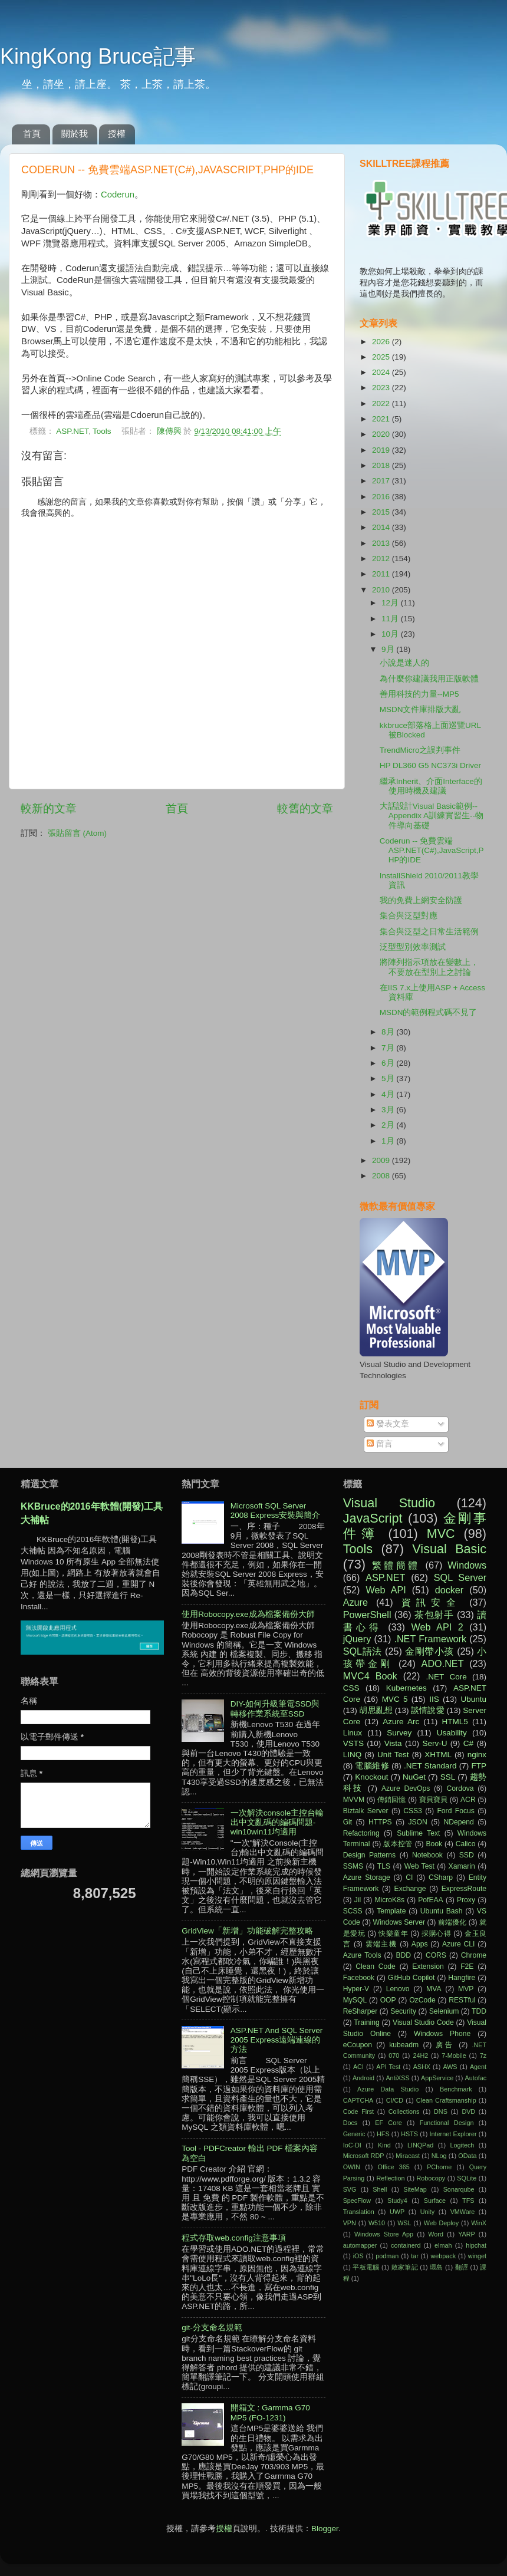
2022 (382, 403)
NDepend (459, 1822)
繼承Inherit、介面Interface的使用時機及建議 (431, 786)
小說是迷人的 (404, 662)
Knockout (371, 1777)
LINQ (352, 1754)
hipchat (476, 2245)
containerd (405, 2245)
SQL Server (460, 1577)
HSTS (409, 2133)
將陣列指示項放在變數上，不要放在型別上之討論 (429, 967)
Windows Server (399, 1922)
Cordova (460, 1788)
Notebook (427, 1855)
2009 (382, 1160)
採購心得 (436, 1933)
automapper (360, 2245)
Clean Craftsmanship (446, 2100)
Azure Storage (366, 1877)
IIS (434, 1699)
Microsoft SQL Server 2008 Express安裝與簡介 (276, 1510)
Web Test (419, 1866)
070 (394, 2055)
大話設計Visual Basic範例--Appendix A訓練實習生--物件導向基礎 (431, 815)
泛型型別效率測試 (413, 947)
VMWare (462, 2211)
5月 (388, 1078)
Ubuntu (473, 1699)
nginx (477, 1754)
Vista (393, 1743)
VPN (349, 2222)
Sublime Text (418, 1833)
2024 (382, 372)
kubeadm (404, 2045)
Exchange (410, 1889)
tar (415, 2255)
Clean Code (375, 1966)
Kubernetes (406, 1688)
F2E (466, 1966)
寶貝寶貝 (433, 1800)
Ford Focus (455, 1811)
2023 (382, 387)
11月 (391, 618)
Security (403, 2011)
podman (387, 2255)
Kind (384, 2145)
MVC (441, 1533)
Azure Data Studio (388, 2089)
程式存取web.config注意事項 (234, 2238)
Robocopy (431, 2178)
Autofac (475, 2077)
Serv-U (434, 1743)
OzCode (422, 2000)
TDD (479, 2011)
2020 (382, 434)
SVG (350, 2189)
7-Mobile (454, 2055)
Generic (354, 2133)
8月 (388, 1031)
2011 (382, 573)
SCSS (353, 1911)
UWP (397, 2211)
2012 (382, 558)
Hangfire (461, 1978)
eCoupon (357, 2045)
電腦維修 (372, 1765)
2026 (382, 341)
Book (434, 1844)
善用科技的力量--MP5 (419, 694)
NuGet (414, 1777)
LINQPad (420, 2145)
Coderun (117, 194)
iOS (358, 2255)
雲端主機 (381, 1944)
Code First (358, 2111)
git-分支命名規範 (212, 2327)
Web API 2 (437, 1627)
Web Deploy (441, 2222)
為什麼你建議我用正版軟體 (429, 678)
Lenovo (398, 1989)
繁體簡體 (396, 1565)
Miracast (408, 2155)
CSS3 (412, 1811)
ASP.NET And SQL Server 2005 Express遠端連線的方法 (277, 2040)
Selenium (444, 2011)
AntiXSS (397, 2077)
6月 (388, 1063)
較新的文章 (49, 808)
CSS (351, 1688)
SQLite (466, 2178)
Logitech (462, 2145)
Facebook (358, 1978)
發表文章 (388, 1423)
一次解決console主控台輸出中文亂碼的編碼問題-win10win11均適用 (277, 1822)
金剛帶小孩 (429, 1651)
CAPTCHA (358, 2100)
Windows (466, 1565)
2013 (382, 543)
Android (363, 2077)
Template (391, 1911)
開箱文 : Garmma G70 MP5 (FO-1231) (270, 2412)
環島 (436, 2267)
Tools (102, 431)
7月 (388, 1047)
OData (467, 2155)
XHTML (438, 1754)
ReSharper (360, 2011)
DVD (468, 2111)
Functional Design (447, 2122)
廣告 (445, 2045)
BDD (403, 1955)
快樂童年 (393, 1933)
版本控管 (398, 1844)
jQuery (357, 1638)
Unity (427, 2211)
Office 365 (394, 2166)
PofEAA (430, 1900)
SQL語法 (362, 1651)
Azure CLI (458, 1944)
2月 (388, 1125)
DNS (440, 2111)
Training (366, 2022)
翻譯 (462, 2267)
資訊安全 (431, 1602)
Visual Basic (449, 1548)
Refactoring (361, 1833)
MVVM (353, 1800)
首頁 (32, 134)
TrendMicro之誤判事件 (420, 750)
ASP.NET (72, 431)
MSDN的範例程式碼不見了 (429, 1012)
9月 (388, 649)
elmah (443, 2245)
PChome (439, 2166)
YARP (466, 2234)
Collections (404, 2111)
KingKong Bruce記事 (98, 56)
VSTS (353, 1743)
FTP (478, 1765)
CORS (436, 1955)
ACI (358, 2066)
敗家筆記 (404, 2267)
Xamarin (462, 1866)
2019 (382, 450)
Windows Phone (442, 2034)
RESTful (462, 2000)
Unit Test (393, 1754)
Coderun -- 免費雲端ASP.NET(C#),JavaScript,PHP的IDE (432, 850)
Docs (350, 2122)
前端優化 (452, 1922)
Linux (352, 1732)
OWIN (351, 2166)
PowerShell (367, 1614)
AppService (437, 2077)
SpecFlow (357, 2200)
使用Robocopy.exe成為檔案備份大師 (248, 1614)
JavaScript (373, 1518)
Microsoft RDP (363, 2155)
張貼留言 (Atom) (77, 833)
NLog (439, 2155)
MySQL (355, 2000)
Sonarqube (459, 2189)
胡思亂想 (375, 1710)
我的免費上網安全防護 (421, 900)
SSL (448, 1777)
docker (449, 1590)
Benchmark (456, 2089)
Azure (355, 1602)
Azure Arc (401, 1721)
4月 (388, 1094)
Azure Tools (362, 1955)
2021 (382, 418)
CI (409, 1877)
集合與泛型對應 (408, 915)
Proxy (466, 1900)
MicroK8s (389, 1900)
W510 (376, 2222)
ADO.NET (443, 1663)
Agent (478, 2066)
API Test (388, 2066)
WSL (404, 2222)
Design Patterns (369, 1855)
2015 (382, 512)
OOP (388, 2000)
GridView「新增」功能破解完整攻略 (247, 1930)
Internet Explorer (453, 2133)
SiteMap (415, 2189)
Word (435, 2234)
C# (468, 1743)
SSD (466, 1855)
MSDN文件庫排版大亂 (420, 709)
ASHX (421, 2066)
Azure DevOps (405, 1788)
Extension (427, 1966)
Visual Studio (389, 1502)
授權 (117, 134)
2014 (382, 527)
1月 (388, 1141)
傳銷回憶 (391, 1800)
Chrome (473, 1955)
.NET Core (446, 1676)
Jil (357, 1900)
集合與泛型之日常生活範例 (429, 931)
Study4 (397, 2200)
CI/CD (394, 2100)
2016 (382, 496)
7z (483, 2055)
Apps (419, 1944)
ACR (468, 1800)
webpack (443, 2255)
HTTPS (380, 1822)
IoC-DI (352, 2145)
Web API (386, 1590)
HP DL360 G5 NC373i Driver (430, 765)
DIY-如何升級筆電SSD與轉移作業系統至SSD (275, 1708)
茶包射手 (434, 1614)
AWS (450, 2066)
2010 (382, 589)
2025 (382, 357)
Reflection (390, 2178)
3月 (388, 1109)
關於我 (74, 134)
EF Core (388, 2122)
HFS (383, 2133)
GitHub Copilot (411, 1978)
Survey (399, 1732)
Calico (466, 1844)
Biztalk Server (366, 1811)
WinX (478, 2222)
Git (348, 1822)
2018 (382, 465)
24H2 (420, 2055)
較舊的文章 (305, 808)
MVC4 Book (370, 1676)
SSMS (353, 1866)
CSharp (441, 1877)
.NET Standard (430, 1765)
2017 (382, 480)
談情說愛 (427, 1710)
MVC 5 (395, 1699)
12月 (391, 602)
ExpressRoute (464, 1889)
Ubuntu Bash (441, 1911)
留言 (380, 1443)
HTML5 (455, 1721)
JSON (417, 1822)
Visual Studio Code (423, 2022)
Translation (358, 2211)
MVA (433, 1989)
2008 (382, 1175)
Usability (452, 1732)
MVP (465, 1989)
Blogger (324, 2528)
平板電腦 (366, 2267)
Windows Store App (383, 2234)
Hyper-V (356, 1989)
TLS (383, 1866)
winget (477, 2255)
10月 (391, 634)
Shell (380, 2189)
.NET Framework (430, 1638)
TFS (468, 2200)
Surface (435, 2200)
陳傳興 (170, 431)
